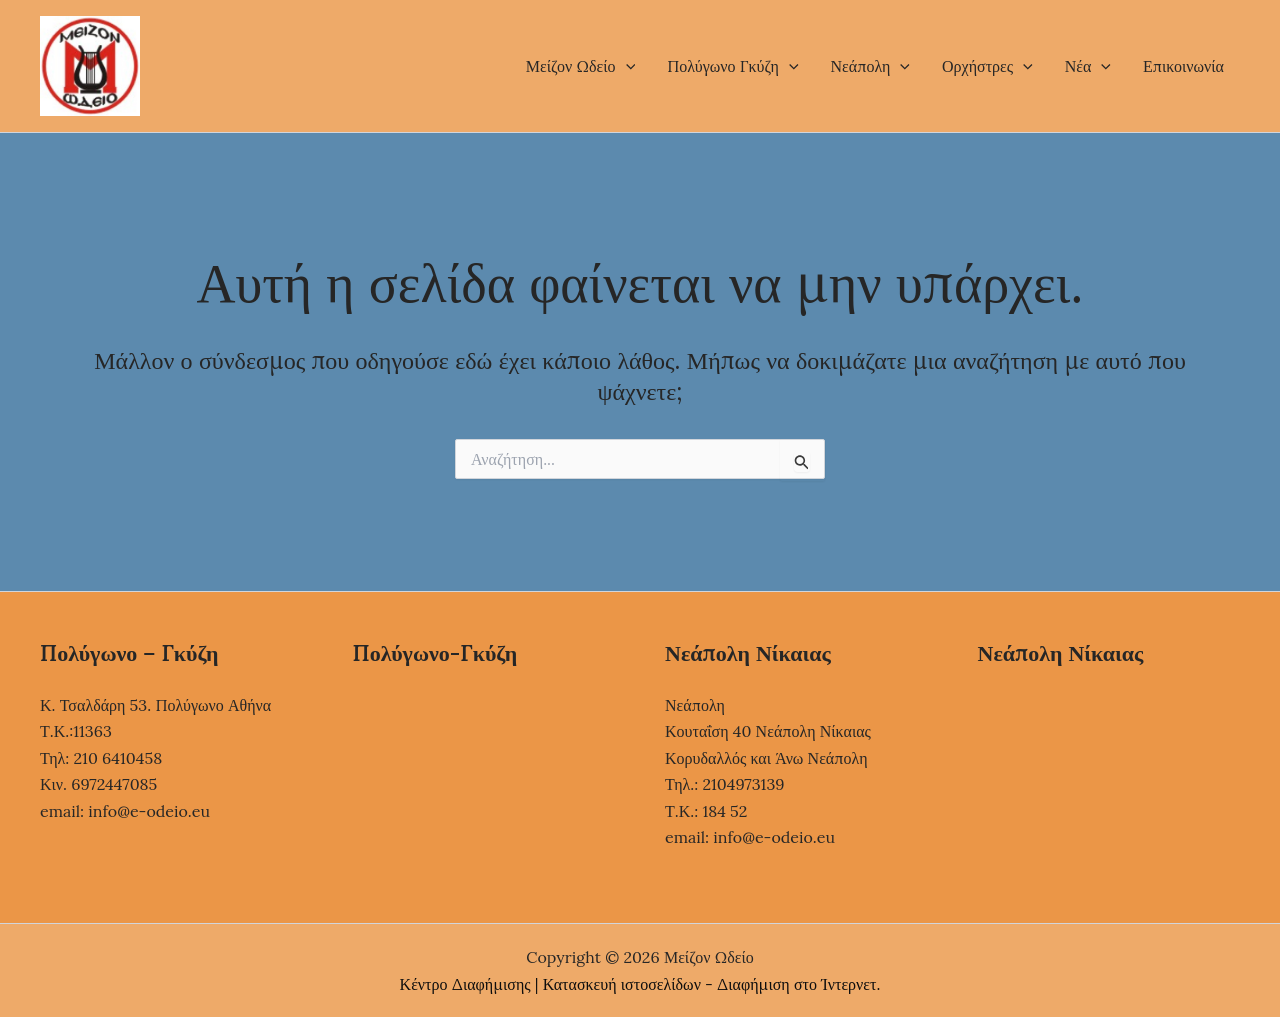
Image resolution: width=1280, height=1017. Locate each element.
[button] (626, 66)
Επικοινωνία (1183, 66)
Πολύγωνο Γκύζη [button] (732, 66)
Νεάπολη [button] (871, 66)
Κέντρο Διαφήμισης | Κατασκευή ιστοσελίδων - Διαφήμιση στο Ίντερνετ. (640, 984)
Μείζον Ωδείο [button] (580, 66)
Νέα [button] (1088, 66)
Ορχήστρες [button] (987, 66)
